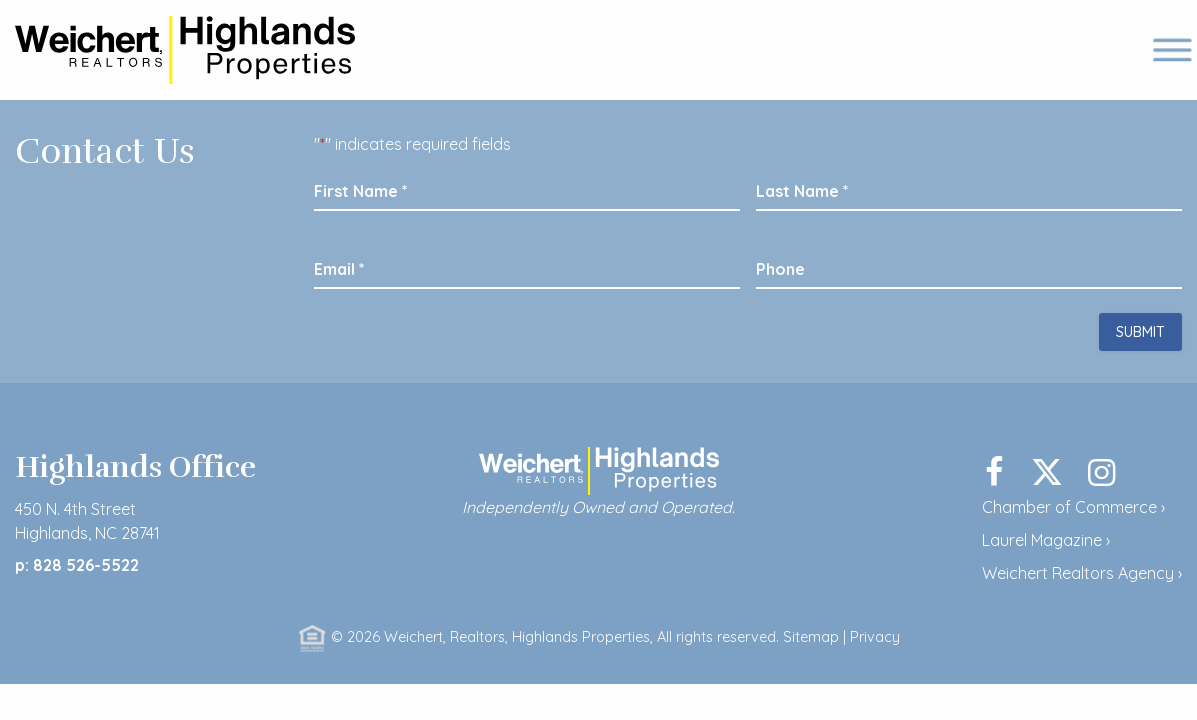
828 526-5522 (88, 565)
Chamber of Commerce (1069, 507)
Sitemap (811, 637)
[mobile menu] (1166, 50)
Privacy (875, 637)
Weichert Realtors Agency (1078, 573)
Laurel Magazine (1042, 540)
